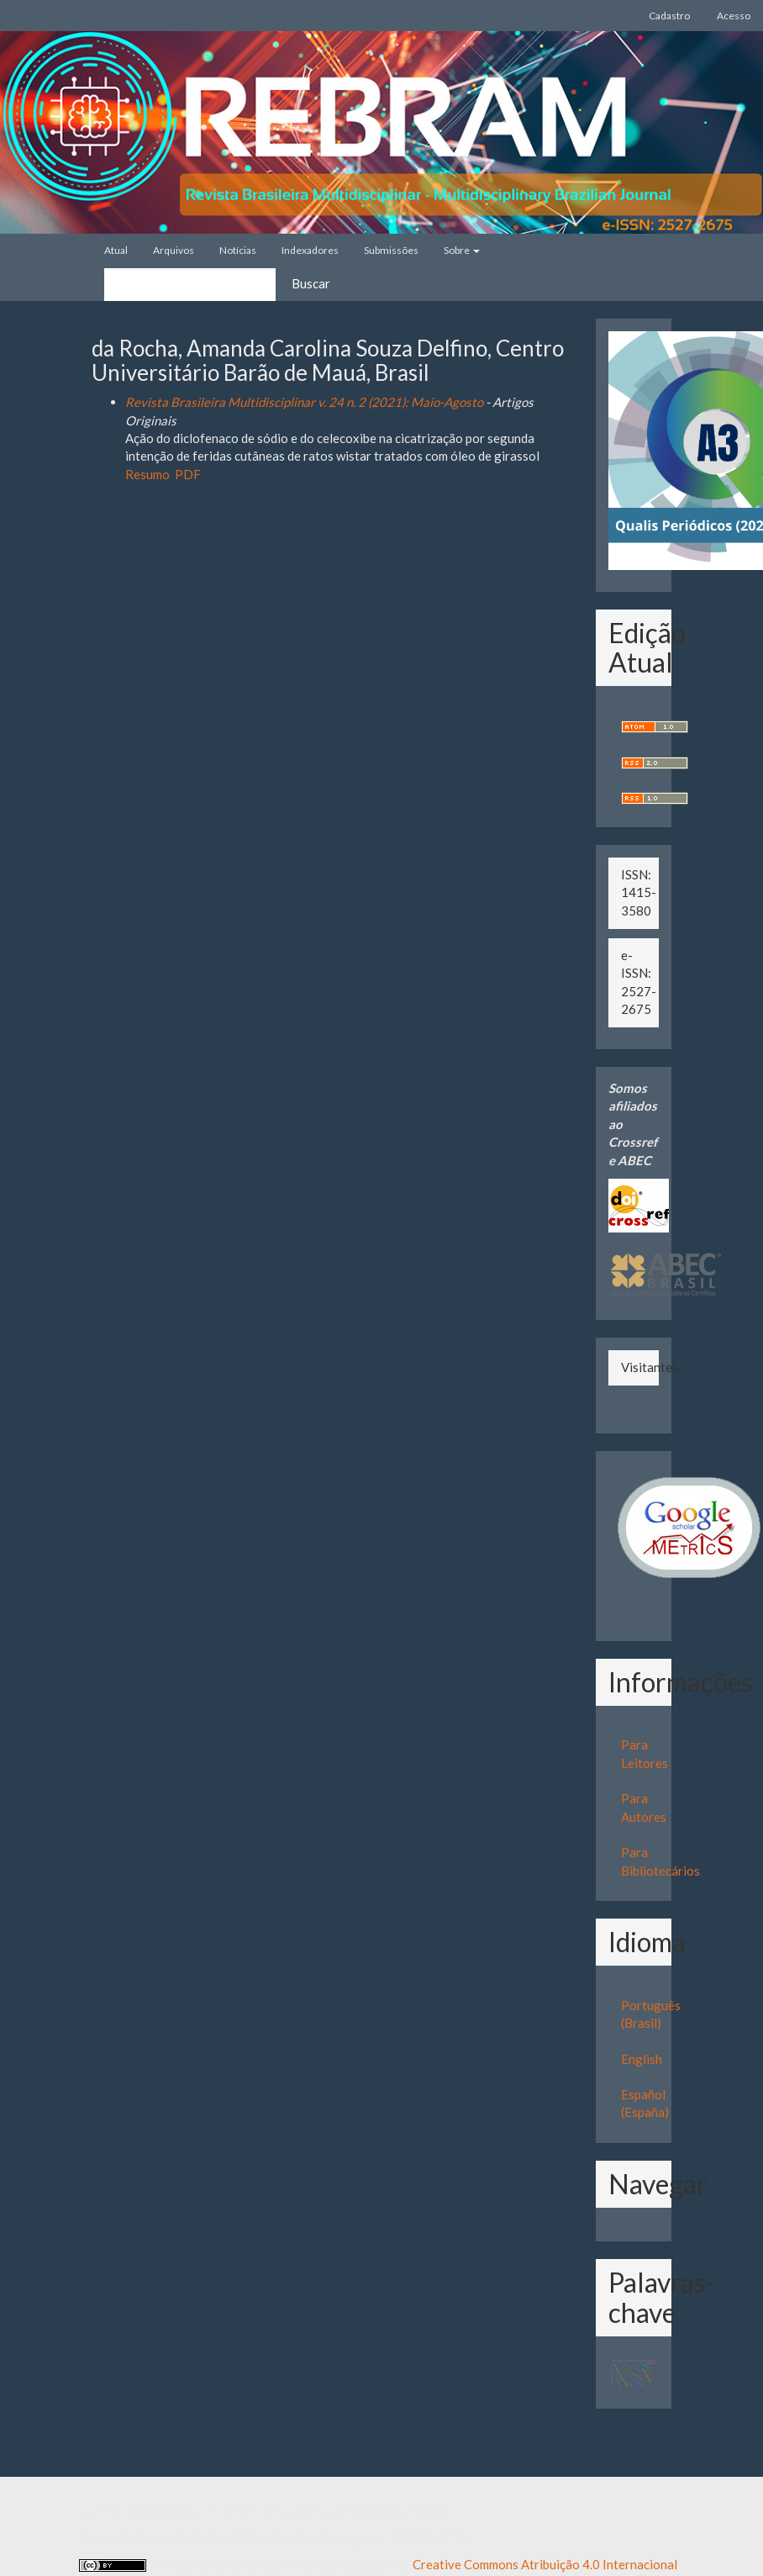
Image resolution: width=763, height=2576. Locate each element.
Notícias (237, 250)
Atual (116, 250)
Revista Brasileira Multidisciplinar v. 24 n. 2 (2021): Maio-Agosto (304, 401)
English (641, 2059)
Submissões (391, 250)
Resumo (147, 474)
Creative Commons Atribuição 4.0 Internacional (545, 2564)
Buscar (311, 283)
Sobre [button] (462, 250)
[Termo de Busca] (190, 284)
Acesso (733, 15)
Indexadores (310, 250)
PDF (188, 474)
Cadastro (669, 15)
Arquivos (173, 250)
